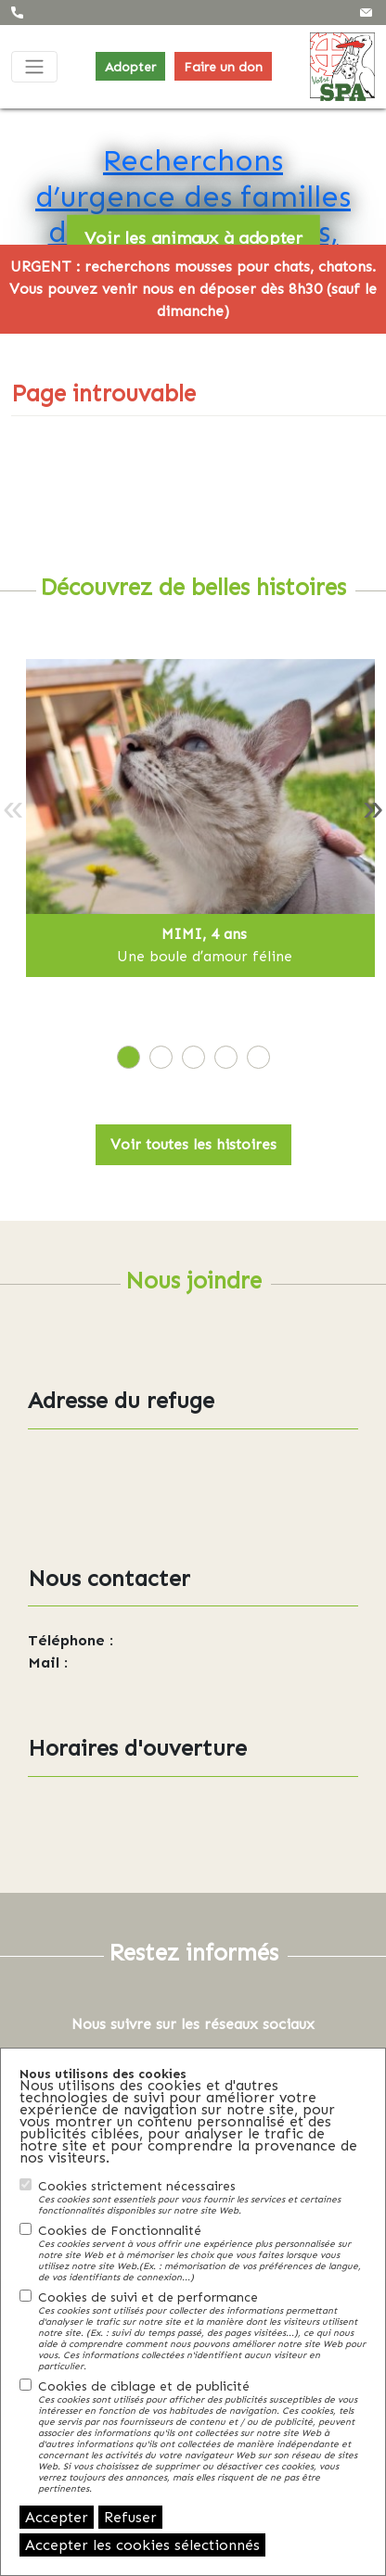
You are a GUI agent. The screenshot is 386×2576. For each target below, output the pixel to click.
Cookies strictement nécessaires (202, 2196)
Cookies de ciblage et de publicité (202, 2436)
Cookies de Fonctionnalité (202, 2252)
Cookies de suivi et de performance (202, 2330)
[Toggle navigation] (34, 66)
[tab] (128, 1057)
